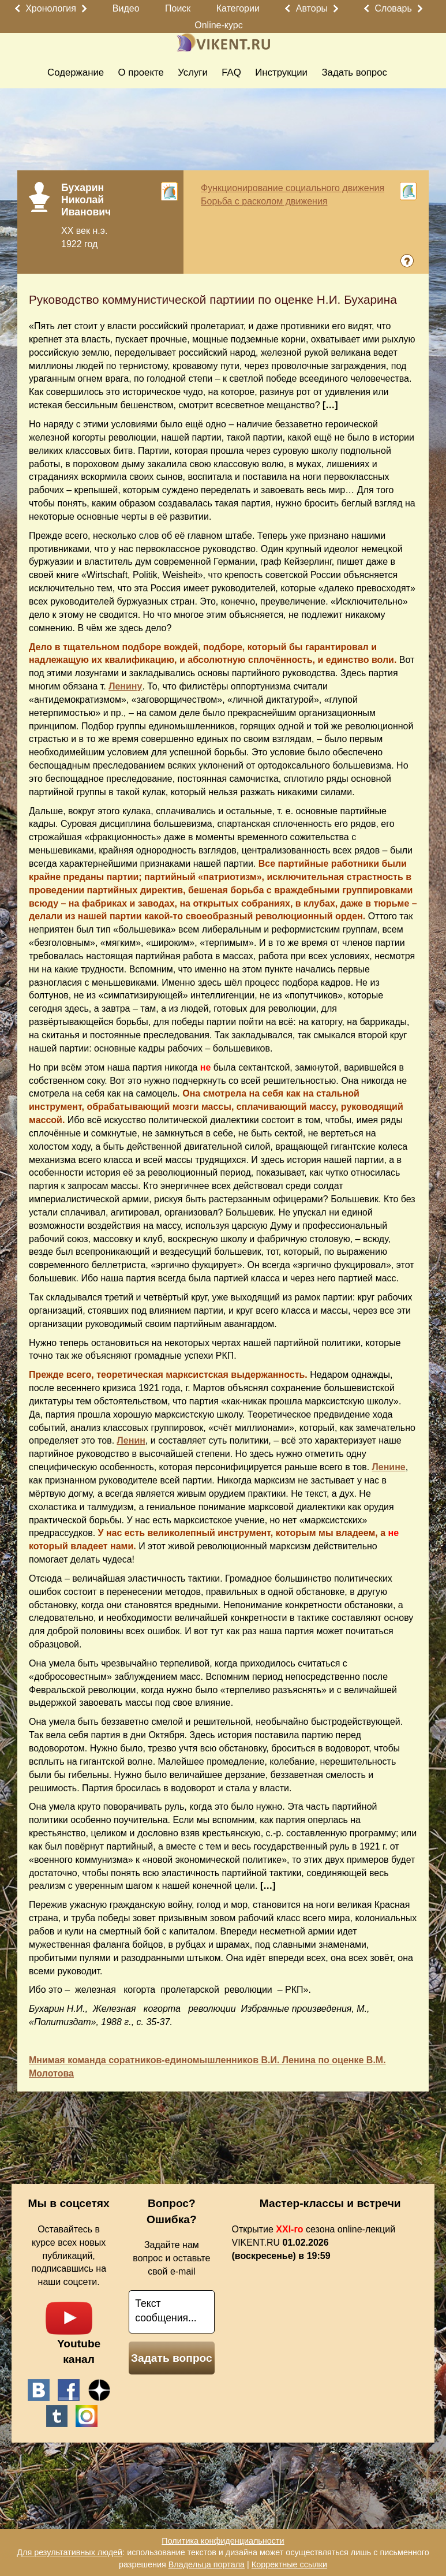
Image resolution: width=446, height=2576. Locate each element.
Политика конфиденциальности (223, 2540)
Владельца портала (206, 2564)
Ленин (131, 1440)
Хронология (50, 8)
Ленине (389, 1467)
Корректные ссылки (289, 2564)
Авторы (312, 8)
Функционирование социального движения (292, 188)
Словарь (392, 8)
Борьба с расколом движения (264, 201)
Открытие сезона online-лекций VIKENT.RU (314, 2242)
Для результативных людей (69, 2552)
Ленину (125, 686)
